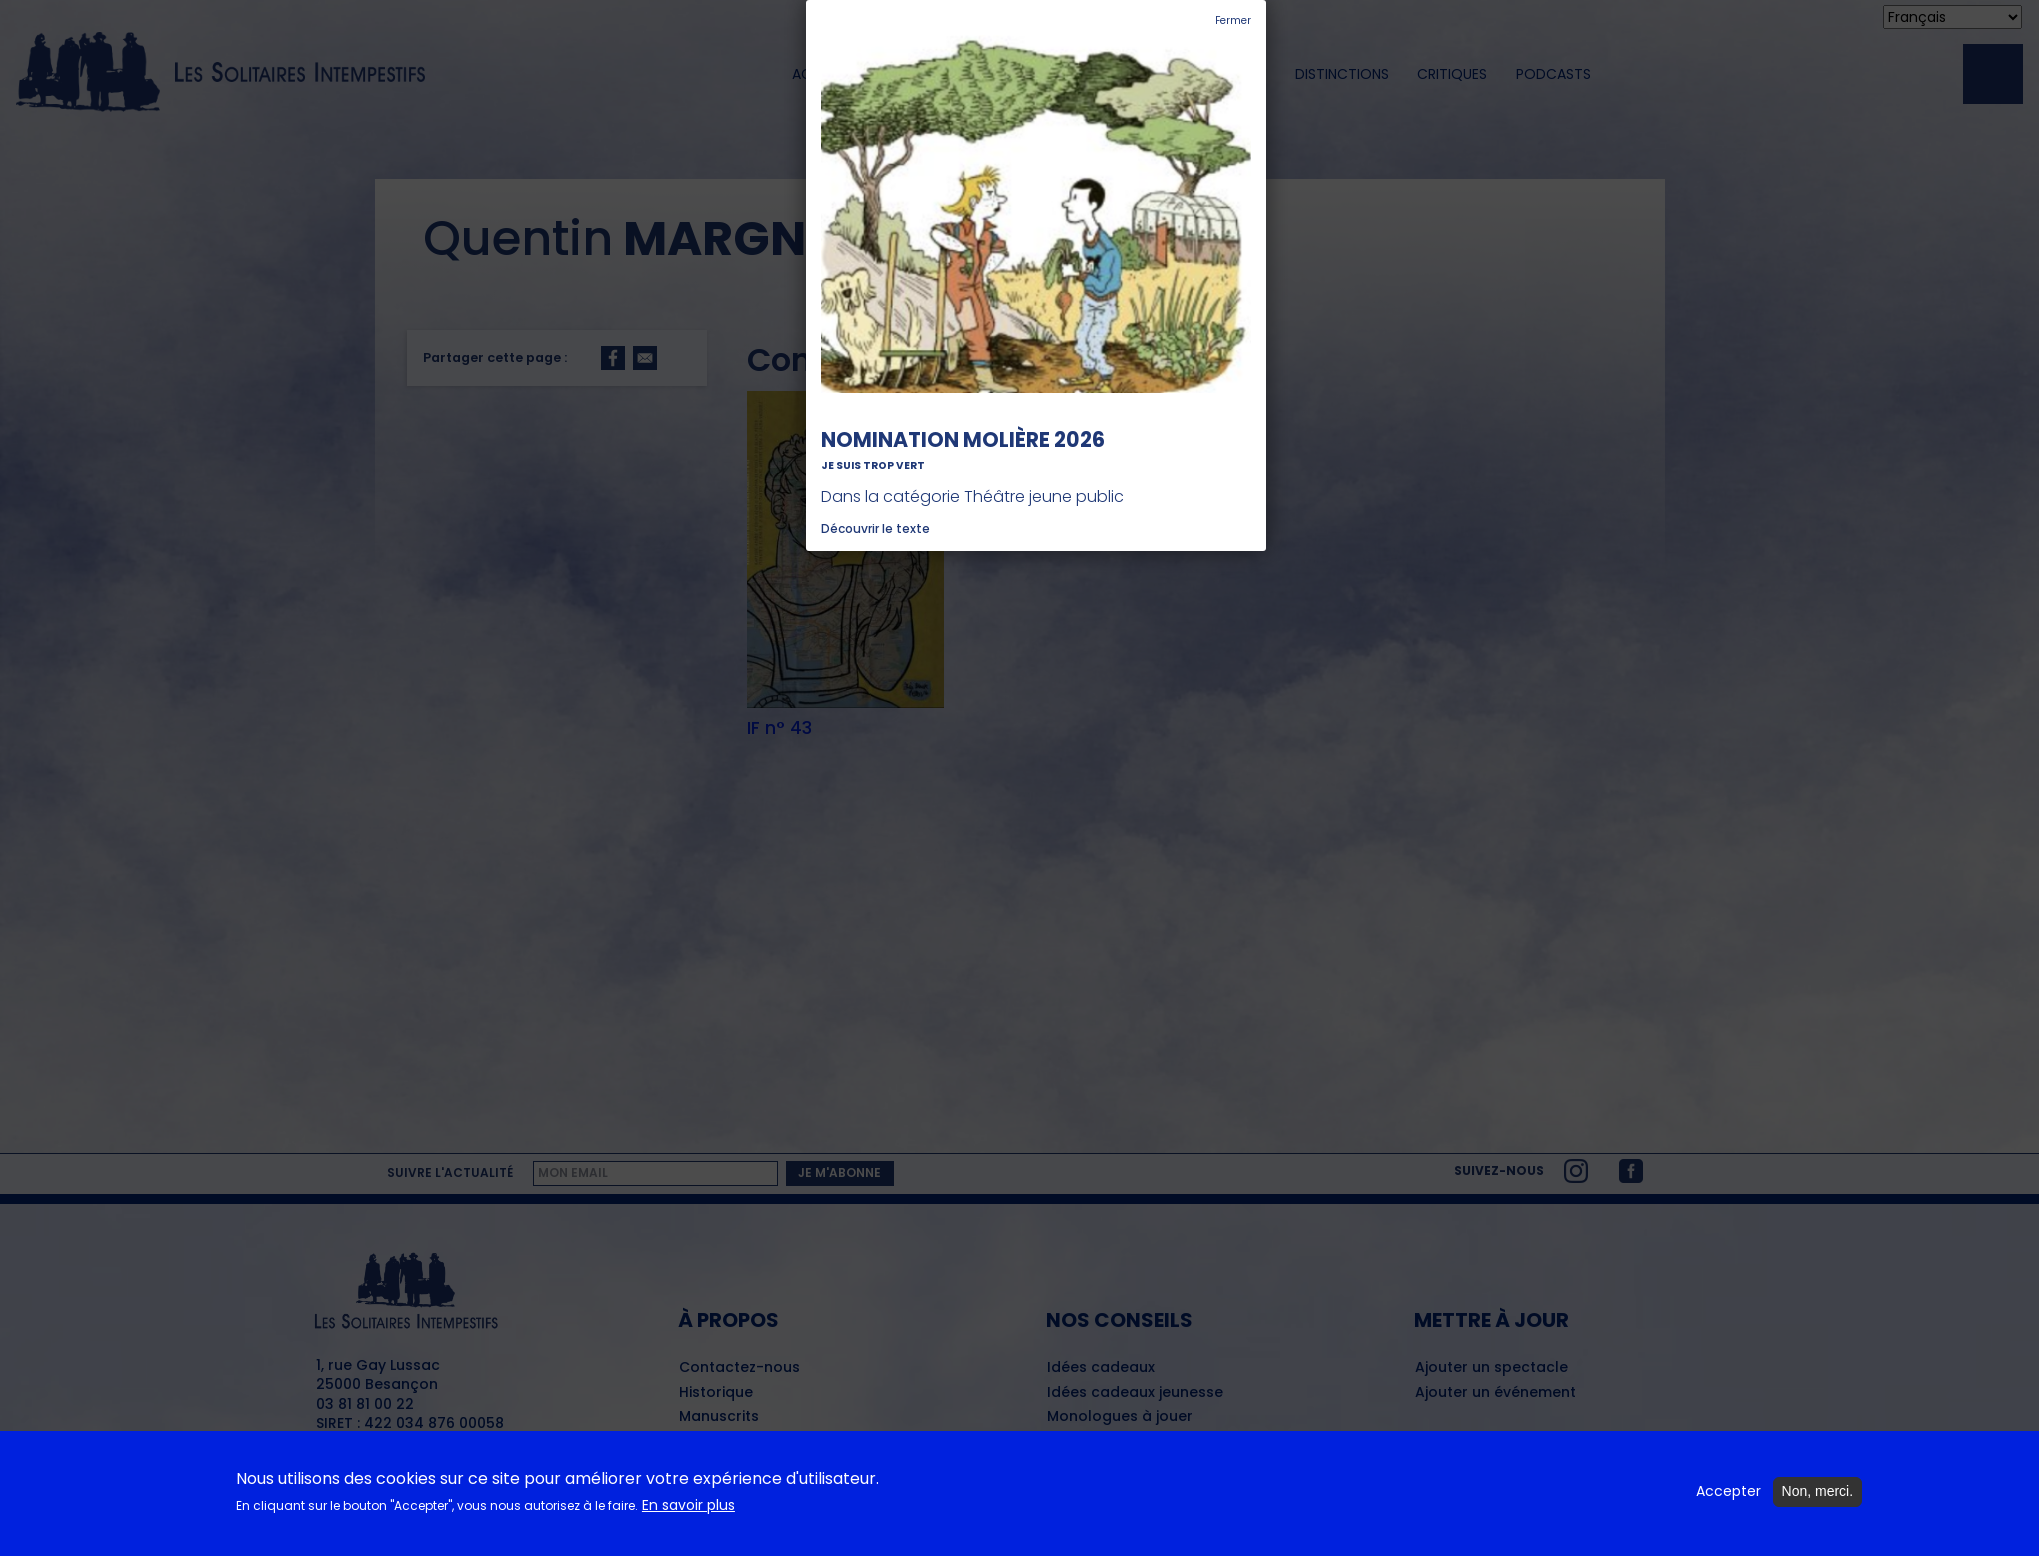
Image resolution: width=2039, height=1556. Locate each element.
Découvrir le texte (875, 528)
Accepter (1728, 1502)
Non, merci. (1818, 1502)
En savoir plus (688, 1515)
